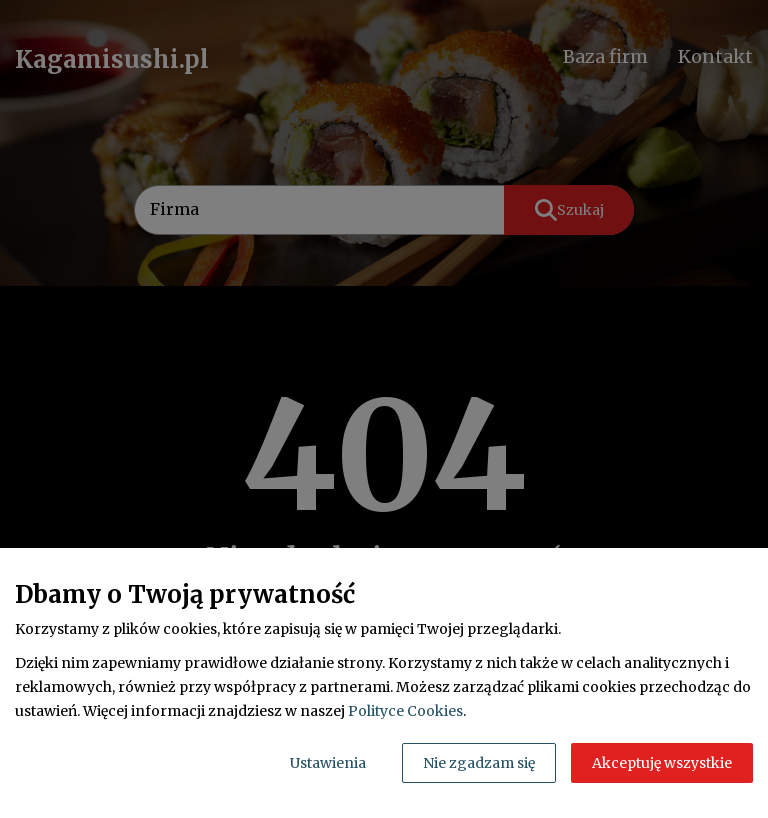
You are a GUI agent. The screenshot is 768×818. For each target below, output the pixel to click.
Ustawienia (328, 763)
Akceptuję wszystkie (662, 763)
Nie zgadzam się (479, 763)
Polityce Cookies (405, 711)
